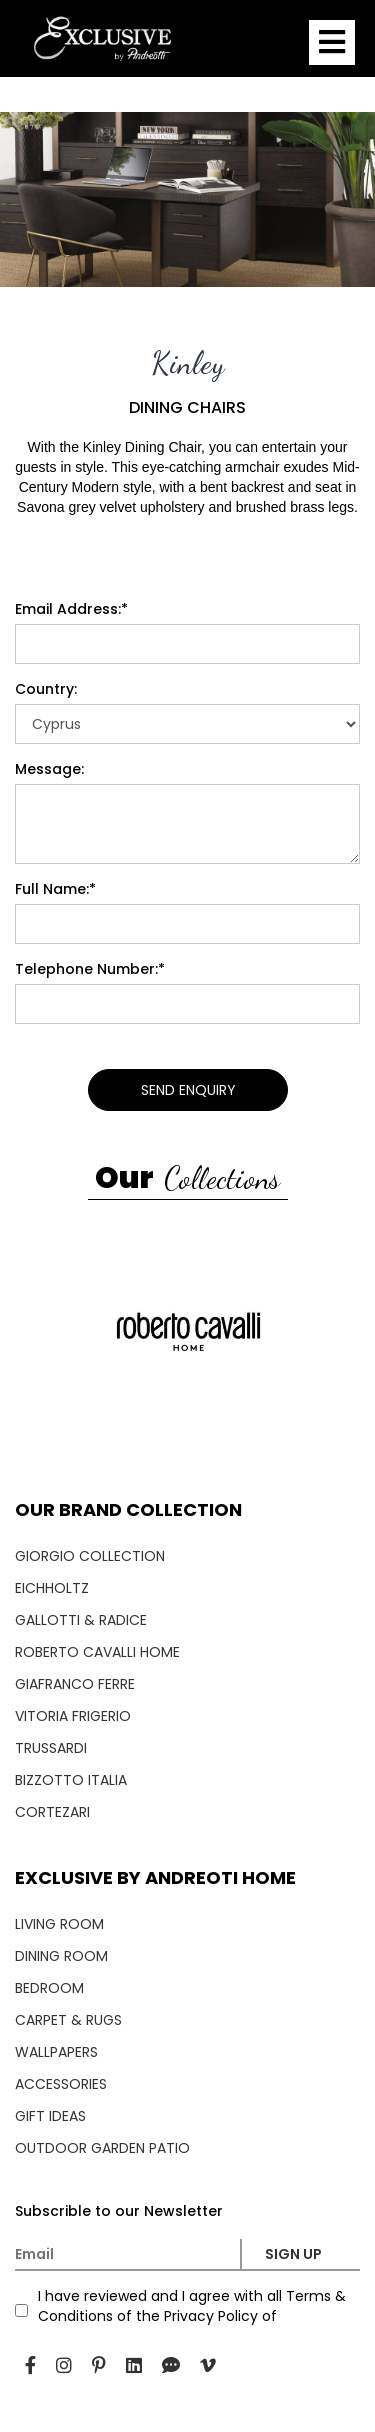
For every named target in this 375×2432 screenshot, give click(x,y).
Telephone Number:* (90, 969)
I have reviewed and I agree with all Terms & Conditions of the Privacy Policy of (192, 2306)
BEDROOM (49, 1988)
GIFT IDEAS (50, 2116)
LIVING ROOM (59, 1924)
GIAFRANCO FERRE (75, 1684)
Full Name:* (55, 889)
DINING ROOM (61, 1956)
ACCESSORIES (61, 2084)
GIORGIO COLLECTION (90, 1556)
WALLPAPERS (56, 2052)
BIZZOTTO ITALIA (71, 1780)
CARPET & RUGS (68, 2020)
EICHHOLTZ (52, 1588)
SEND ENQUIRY (187, 1090)
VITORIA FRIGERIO (73, 1716)
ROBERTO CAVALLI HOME (97, 1652)
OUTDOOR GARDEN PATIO (102, 2148)
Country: (46, 689)
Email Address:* (71, 609)
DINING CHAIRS (187, 408)
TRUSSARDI (51, 1748)
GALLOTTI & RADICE (81, 1620)
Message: (49, 769)
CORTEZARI (52, 1812)
